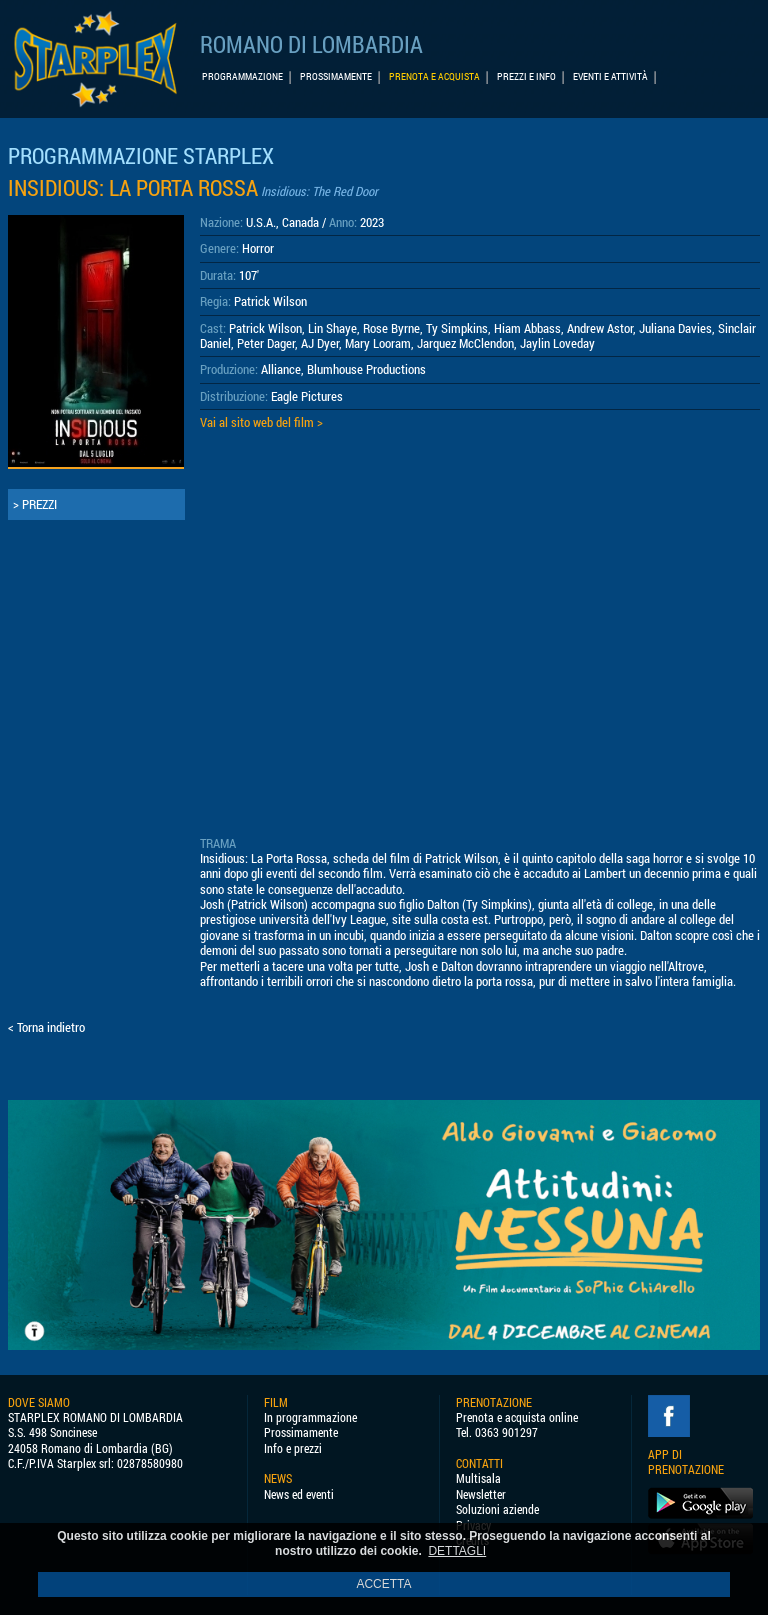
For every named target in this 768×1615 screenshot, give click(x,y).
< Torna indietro (46, 1027)
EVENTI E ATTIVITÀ (610, 76)
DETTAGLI (457, 1551)
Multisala (478, 1478)
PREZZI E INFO (526, 76)
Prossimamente (301, 1432)
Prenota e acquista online (517, 1417)
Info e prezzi (293, 1448)
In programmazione (310, 1417)
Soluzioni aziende (497, 1509)
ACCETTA (383, 1584)
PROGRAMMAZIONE (242, 76)
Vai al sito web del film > (261, 422)
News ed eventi (299, 1494)
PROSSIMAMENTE (336, 76)
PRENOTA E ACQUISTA (434, 76)
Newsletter (481, 1494)
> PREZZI (35, 504)
